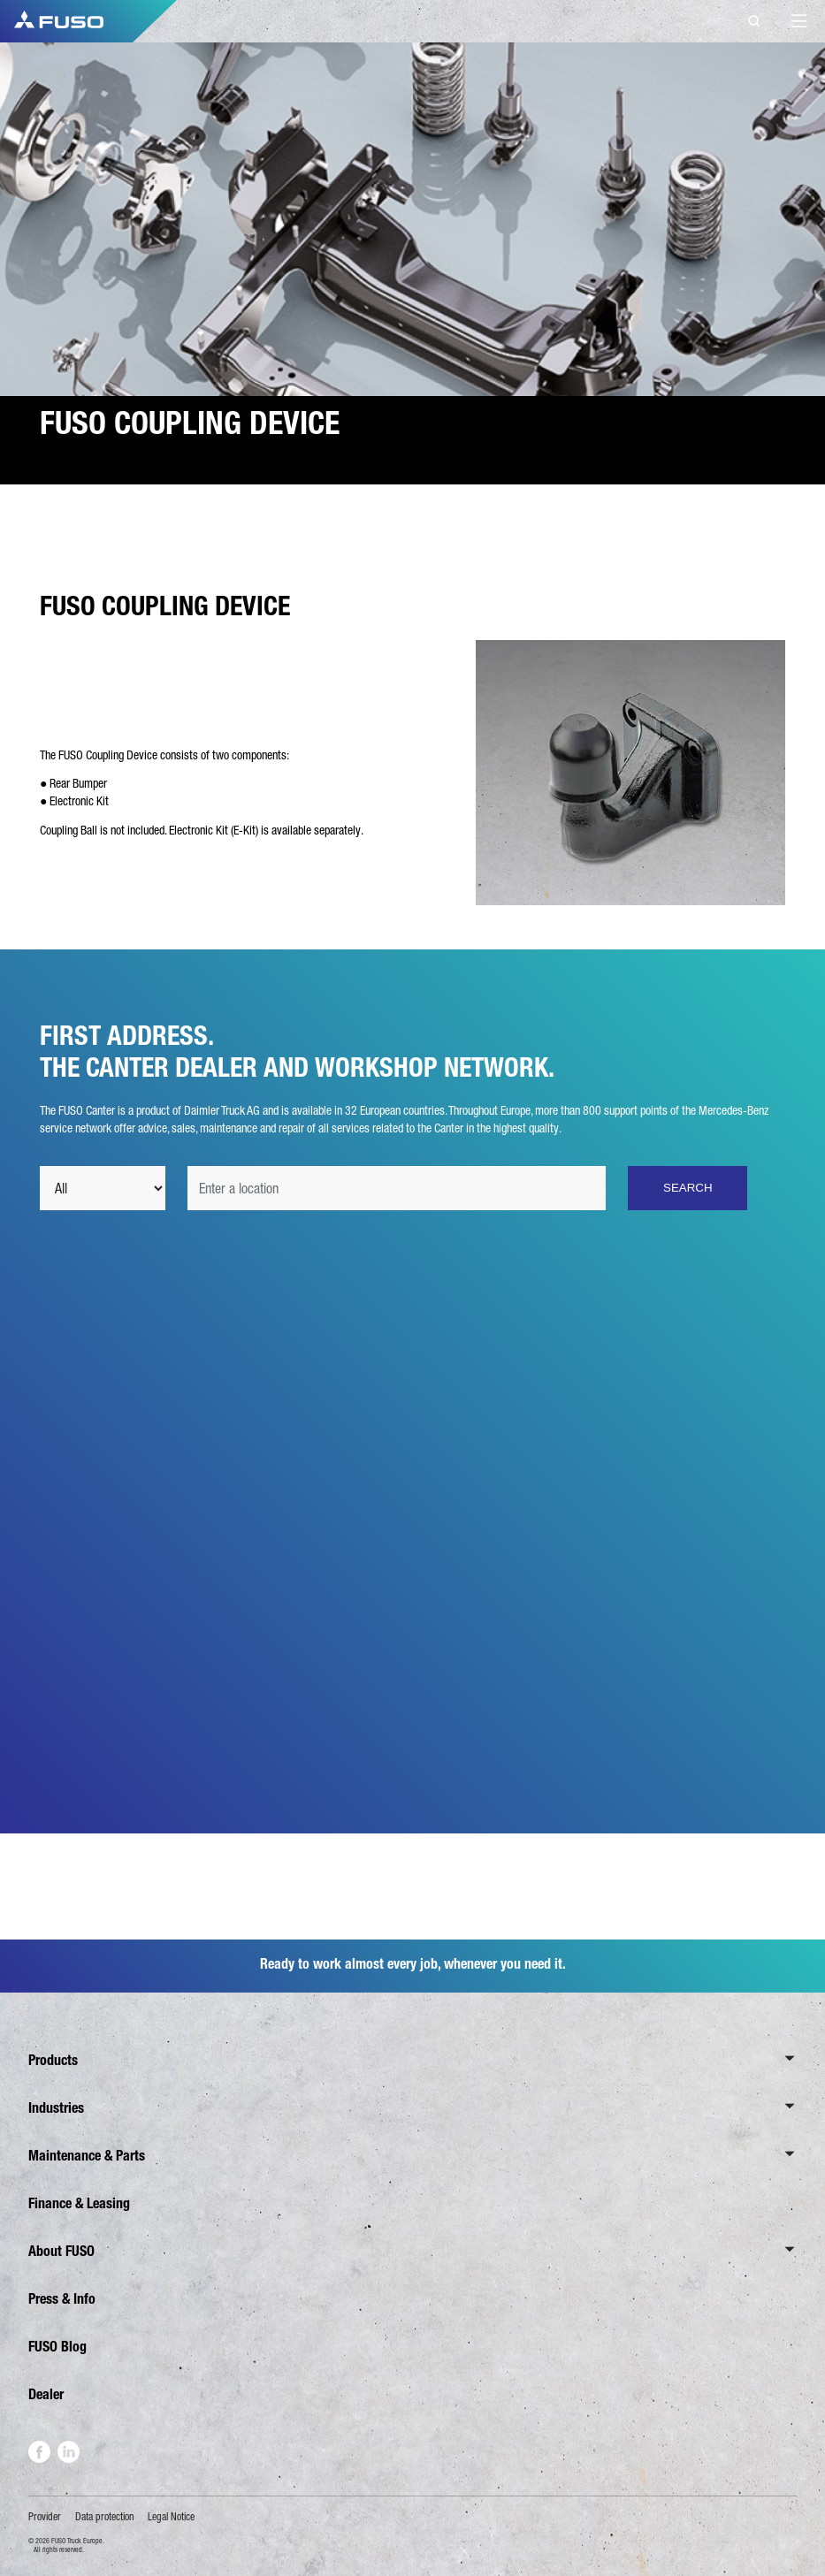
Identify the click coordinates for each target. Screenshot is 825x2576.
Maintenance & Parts (86, 2155)
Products (53, 2060)
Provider (44, 2517)
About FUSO (61, 2251)
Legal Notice (171, 2517)
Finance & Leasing (79, 2203)
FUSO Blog (57, 2346)
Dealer (46, 2394)
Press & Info (61, 2298)
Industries (56, 2108)
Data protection (104, 2517)
